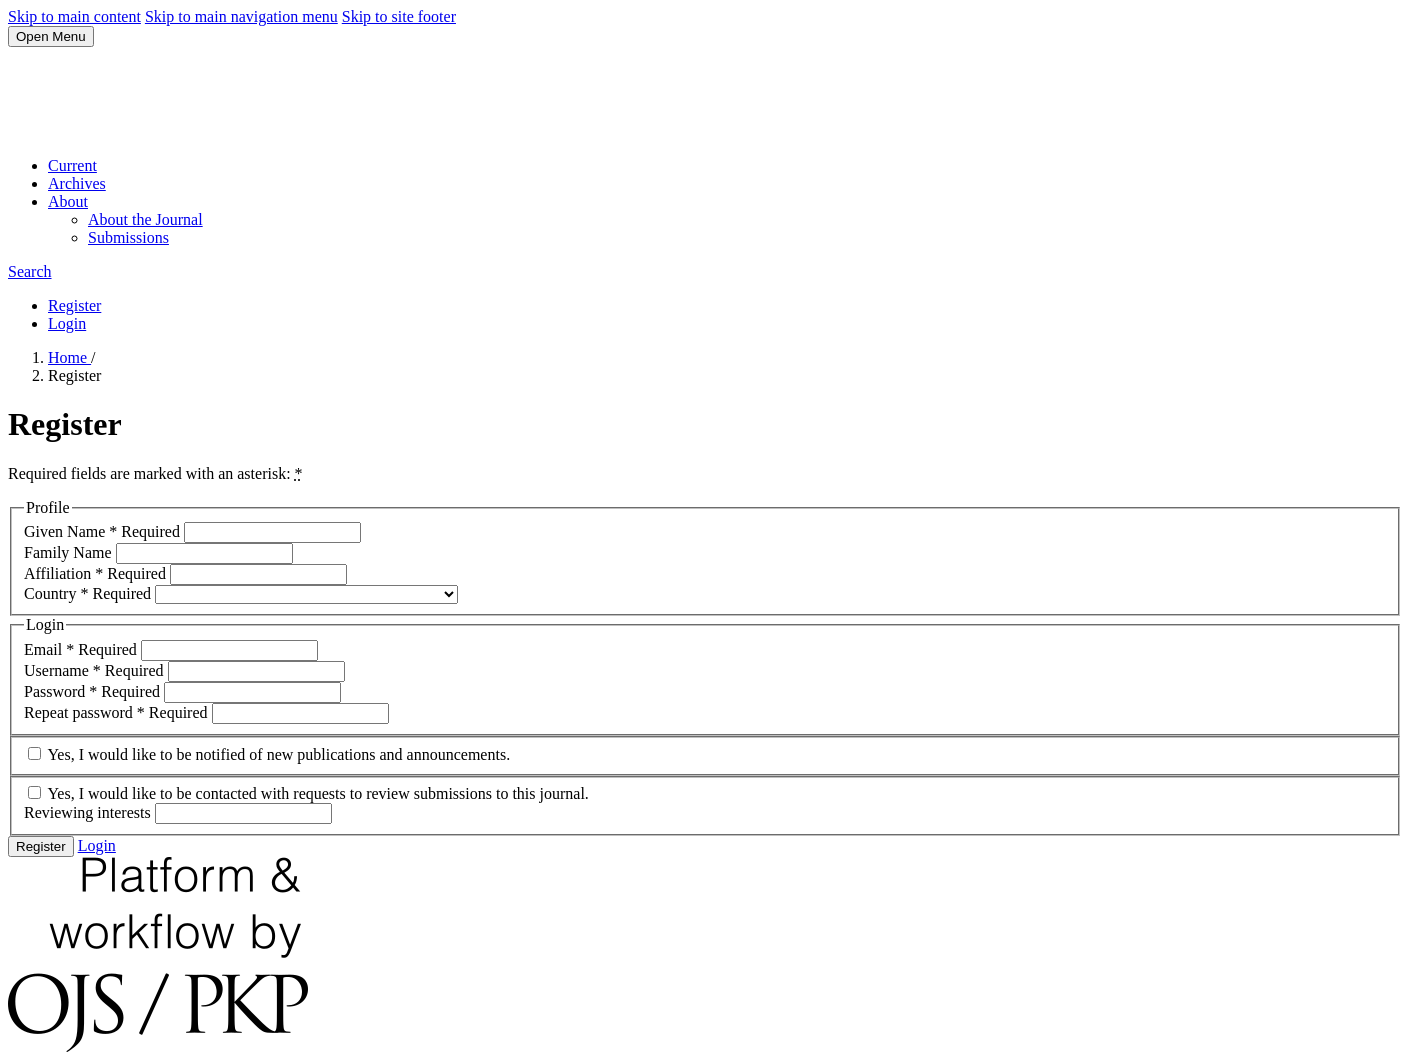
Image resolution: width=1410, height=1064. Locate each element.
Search (30, 271)
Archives (77, 183)
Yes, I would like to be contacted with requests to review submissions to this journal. (308, 793)
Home (69, 357)
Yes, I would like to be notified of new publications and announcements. (269, 754)
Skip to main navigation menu (241, 16)
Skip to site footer (399, 16)
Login (67, 323)
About (68, 201)
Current (72, 165)
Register (74, 305)
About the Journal (145, 219)
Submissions (128, 237)
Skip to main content (74, 16)
